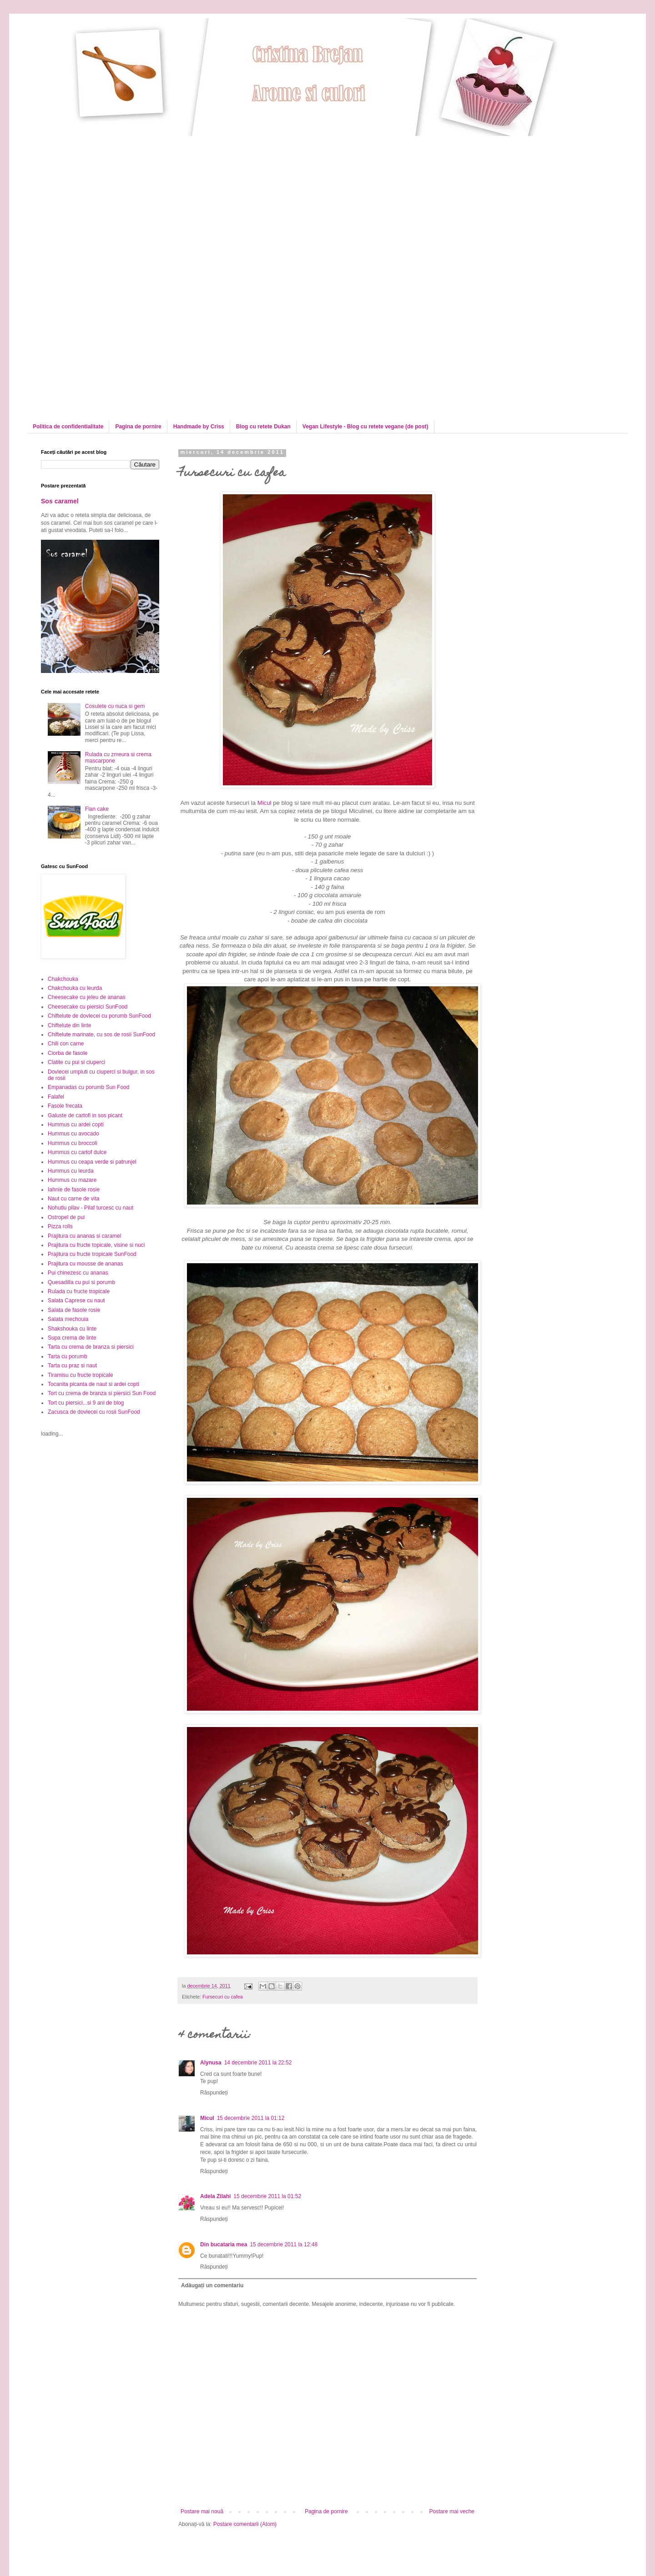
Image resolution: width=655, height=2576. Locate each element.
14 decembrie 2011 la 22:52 (258, 2062)
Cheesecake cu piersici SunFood (87, 1007)
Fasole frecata (65, 1106)
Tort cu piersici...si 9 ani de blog (86, 1403)
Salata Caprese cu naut (76, 1300)
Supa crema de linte (72, 1338)
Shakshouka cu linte (72, 1329)
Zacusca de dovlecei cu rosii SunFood (94, 1412)
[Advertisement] (117, 199)
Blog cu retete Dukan (263, 426)
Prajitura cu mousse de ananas (85, 1263)
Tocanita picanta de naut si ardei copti (93, 1384)
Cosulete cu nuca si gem (115, 706)
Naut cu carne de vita (73, 1198)
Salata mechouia (68, 1319)
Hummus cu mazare (72, 1180)
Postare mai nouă (202, 2511)
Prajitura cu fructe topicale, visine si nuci (96, 1245)
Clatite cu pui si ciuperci (76, 1062)
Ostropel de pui (66, 1217)
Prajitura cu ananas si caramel (84, 1236)
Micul (264, 802)
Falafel (56, 1097)
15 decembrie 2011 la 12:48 (283, 2244)
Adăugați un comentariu (212, 2285)
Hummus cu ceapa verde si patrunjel (92, 1162)
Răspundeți (214, 2092)
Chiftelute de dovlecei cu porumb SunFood (99, 1016)
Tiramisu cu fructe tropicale (80, 1375)
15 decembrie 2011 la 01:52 (267, 2196)
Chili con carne (66, 1043)
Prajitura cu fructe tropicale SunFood (92, 1254)
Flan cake (97, 809)
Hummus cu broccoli (72, 1143)
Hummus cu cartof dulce (77, 1152)
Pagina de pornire (138, 426)
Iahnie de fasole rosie (74, 1189)
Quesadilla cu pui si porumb (81, 1282)
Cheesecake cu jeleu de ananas (87, 997)
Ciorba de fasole (67, 1053)
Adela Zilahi (215, 2196)
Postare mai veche (451, 2511)
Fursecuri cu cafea (222, 1996)
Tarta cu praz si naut (72, 1365)
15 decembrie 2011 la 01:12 (251, 2118)
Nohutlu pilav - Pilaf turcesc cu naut (90, 1208)
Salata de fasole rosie (74, 1310)
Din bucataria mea (223, 2244)
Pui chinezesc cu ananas (78, 1273)
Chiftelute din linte (69, 1025)
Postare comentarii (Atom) (245, 2524)
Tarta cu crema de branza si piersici (91, 1347)
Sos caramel (60, 501)
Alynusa (211, 2062)
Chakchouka (63, 979)
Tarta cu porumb (67, 1356)
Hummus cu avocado (73, 1133)
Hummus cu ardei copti (76, 1124)
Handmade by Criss (198, 426)
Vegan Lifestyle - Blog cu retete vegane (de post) (365, 426)
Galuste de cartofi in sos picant (85, 1115)
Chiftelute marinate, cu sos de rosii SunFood (101, 1034)
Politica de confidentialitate (68, 426)
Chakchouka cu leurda (75, 988)
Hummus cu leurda (71, 1171)
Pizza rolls (60, 1226)
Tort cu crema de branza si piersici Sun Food (102, 1393)
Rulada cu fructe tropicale (79, 1291)
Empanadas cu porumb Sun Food (88, 1087)
